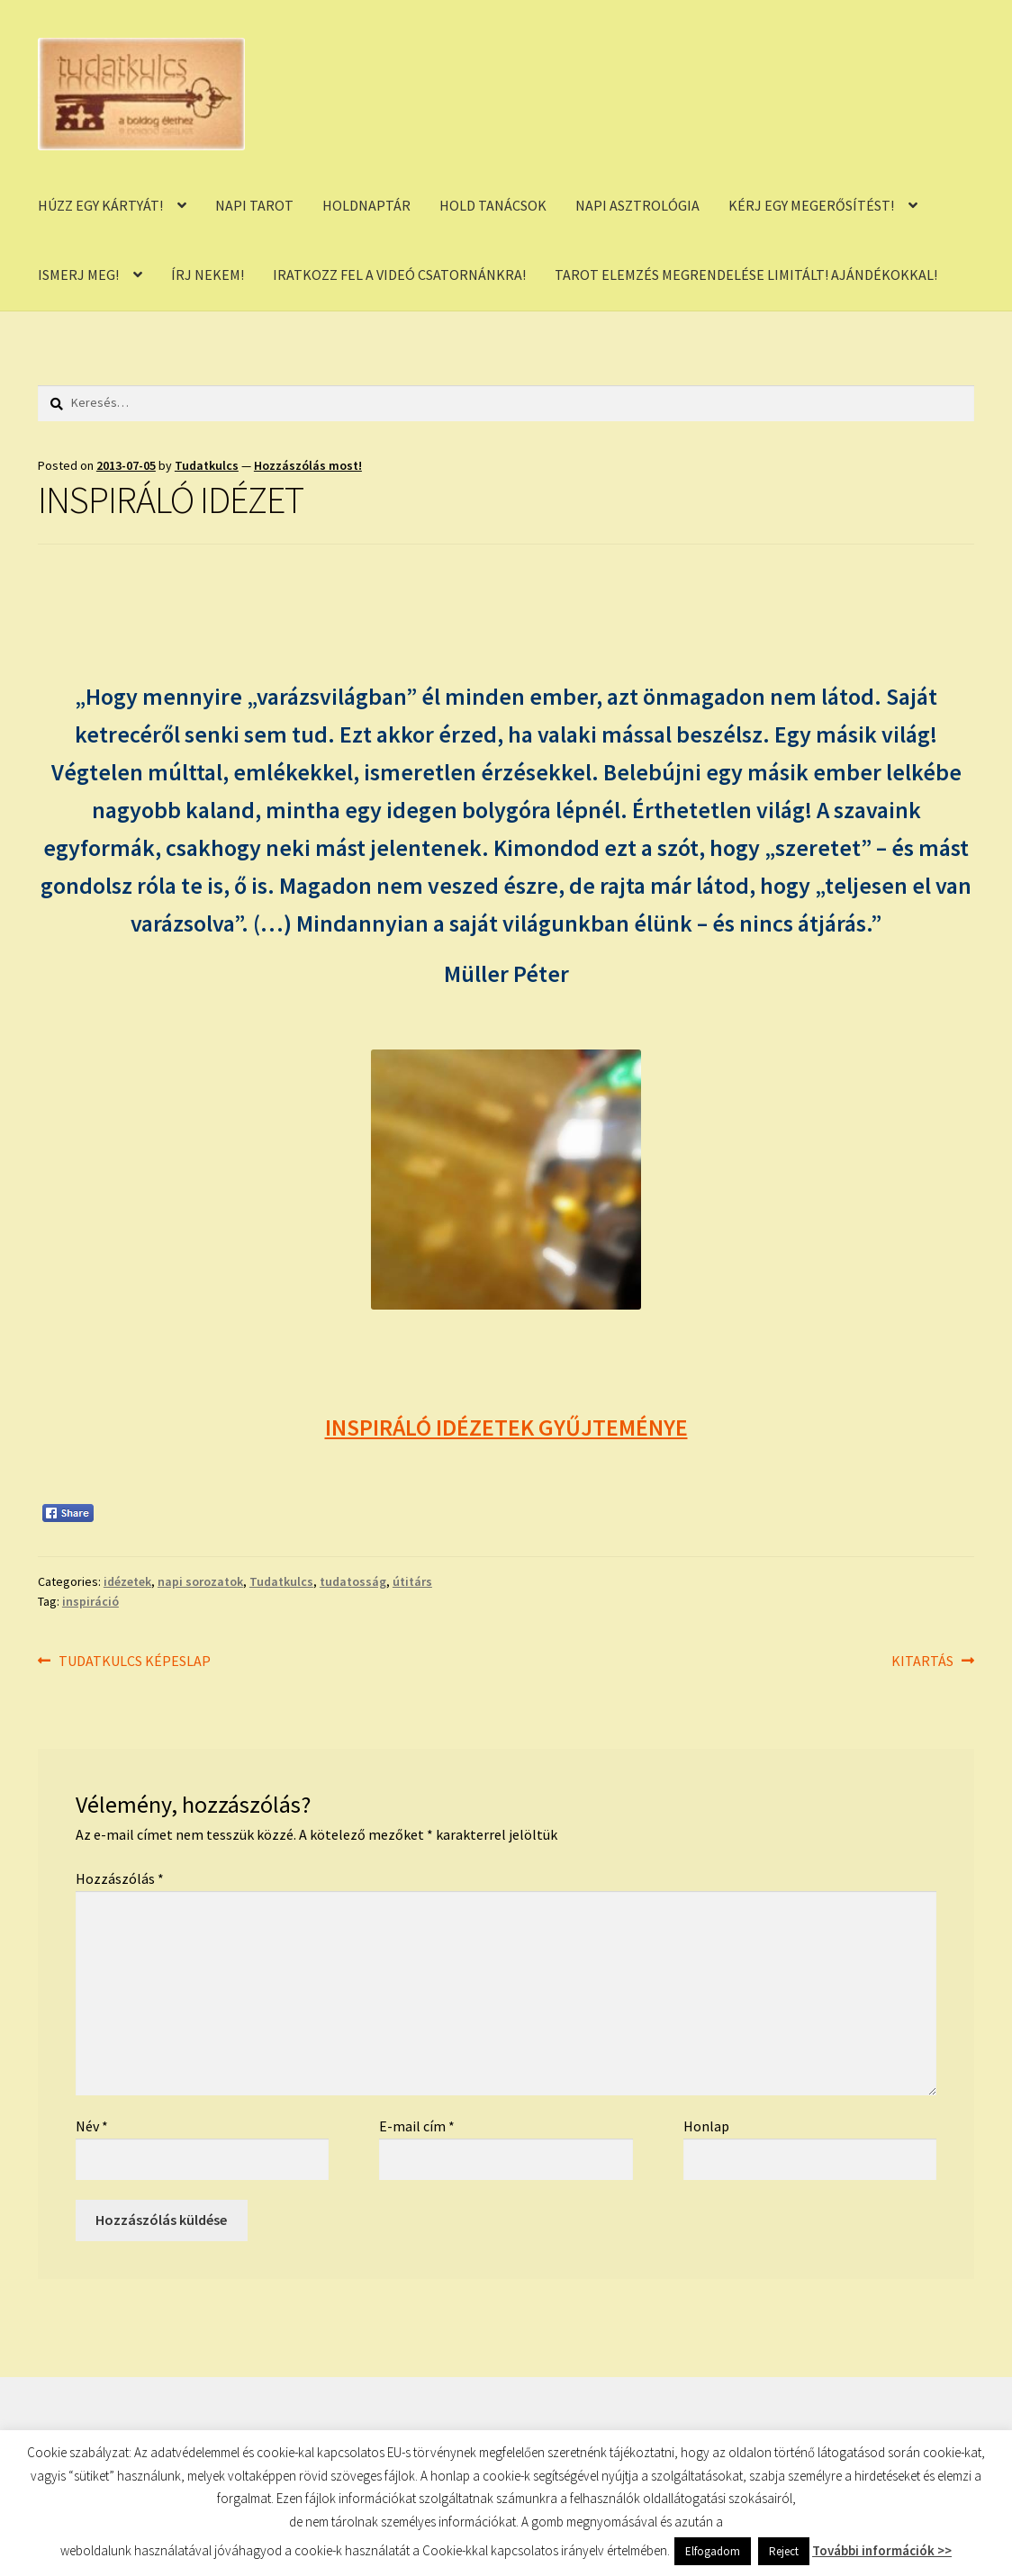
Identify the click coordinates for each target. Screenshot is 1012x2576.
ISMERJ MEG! (78, 275)
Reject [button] (784, 2551)
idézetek (127, 1581)
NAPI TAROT (254, 205)
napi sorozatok (200, 1581)
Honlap (706, 2126)
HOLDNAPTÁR (366, 205)
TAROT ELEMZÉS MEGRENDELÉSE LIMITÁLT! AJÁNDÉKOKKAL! (746, 275)
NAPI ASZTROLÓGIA (637, 205)
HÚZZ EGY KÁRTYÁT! (100, 205)
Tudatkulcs (207, 465)
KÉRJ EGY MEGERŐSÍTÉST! (811, 205)
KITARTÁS (922, 1661)
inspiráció (90, 1601)
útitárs (412, 1581)
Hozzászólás (120, 1878)
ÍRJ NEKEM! (207, 275)
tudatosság (353, 1581)
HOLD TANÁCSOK (493, 205)
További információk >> (882, 2550)
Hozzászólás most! (308, 465)
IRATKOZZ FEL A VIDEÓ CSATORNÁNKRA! (399, 275)
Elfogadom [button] (712, 2551)
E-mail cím (417, 2126)
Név (92, 2126)
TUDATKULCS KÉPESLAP (134, 1661)
